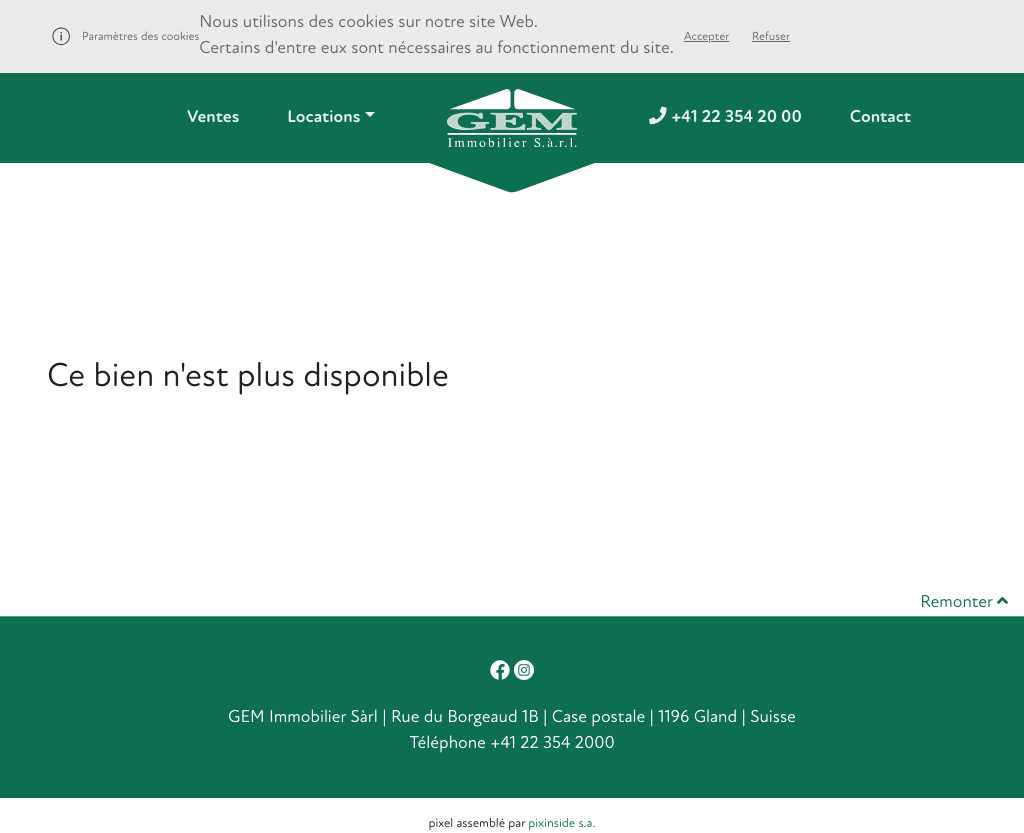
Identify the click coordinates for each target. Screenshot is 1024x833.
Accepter (706, 36)
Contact (880, 117)
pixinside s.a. (561, 823)
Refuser (771, 36)
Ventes (213, 117)
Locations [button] (323, 117)
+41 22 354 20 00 (725, 117)
